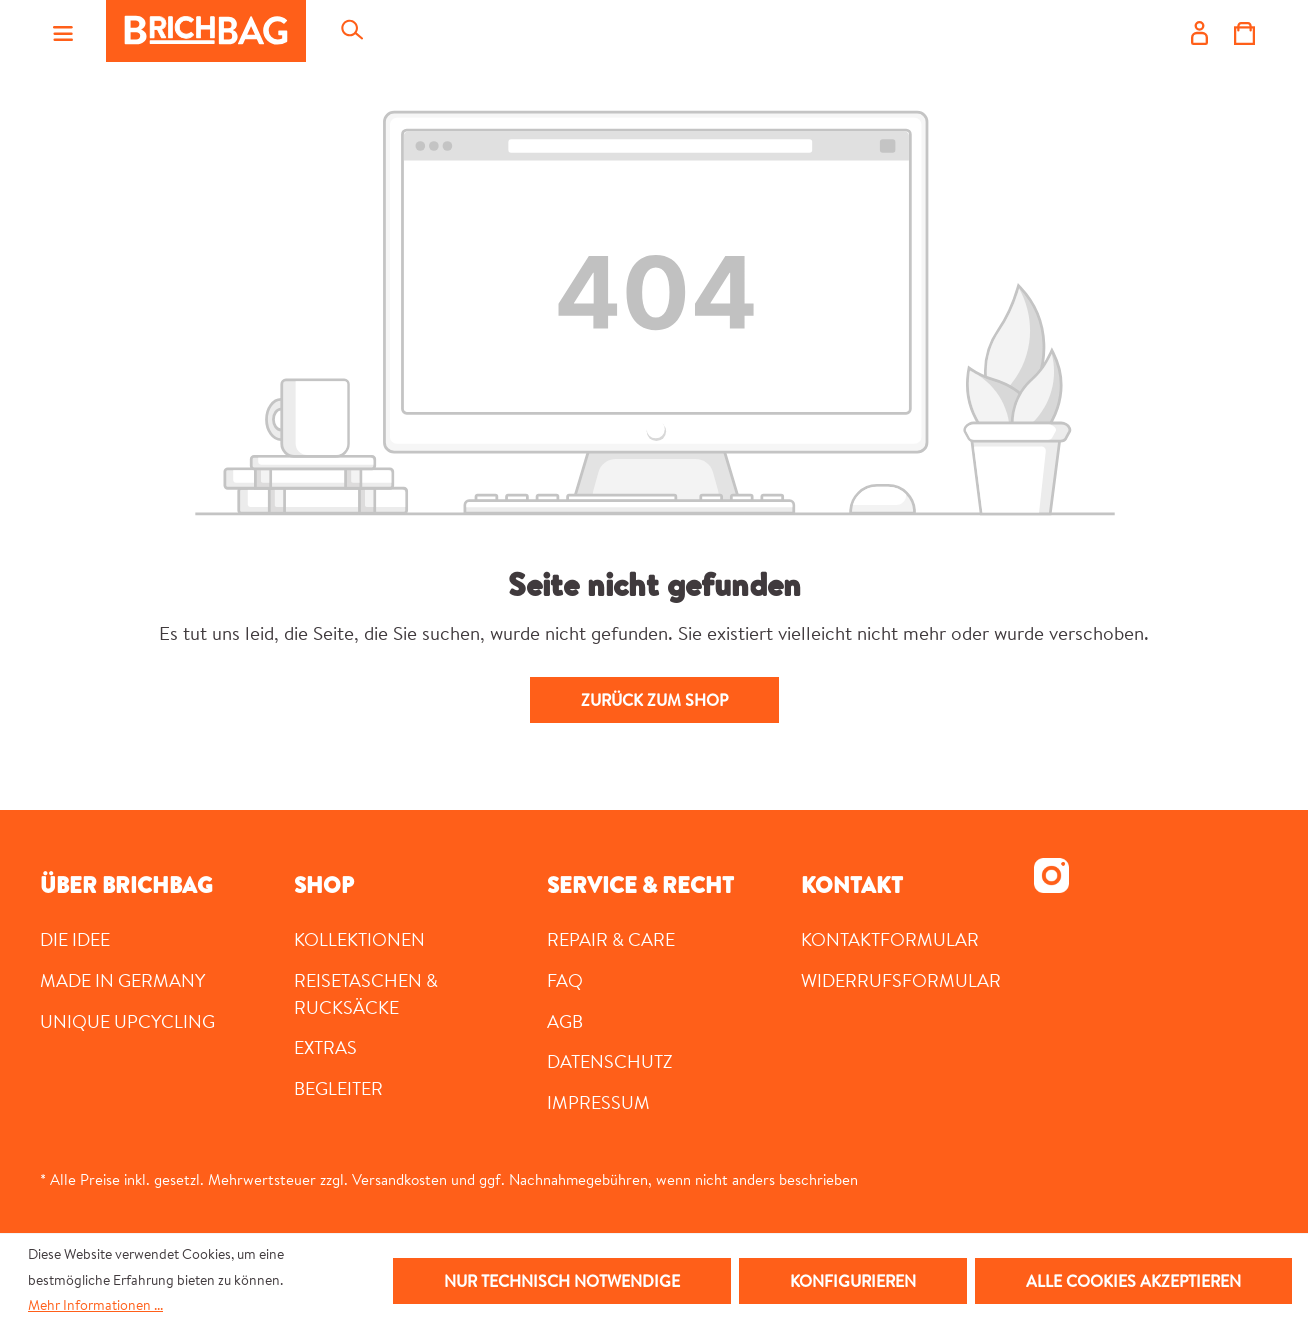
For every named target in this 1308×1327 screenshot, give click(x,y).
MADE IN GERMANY (122, 980)
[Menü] (63, 31)
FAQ (565, 980)
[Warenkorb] (1244, 31)
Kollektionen (359, 939)
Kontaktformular (890, 939)
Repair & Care (611, 939)
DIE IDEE (75, 939)
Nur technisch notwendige (562, 1281)
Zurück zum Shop (654, 700)
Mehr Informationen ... (95, 1305)
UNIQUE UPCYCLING (127, 1021)
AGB (565, 1021)
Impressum (598, 1102)
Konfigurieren (853, 1281)
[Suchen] (351, 31)
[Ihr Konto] (1199, 31)
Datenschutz (610, 1061)
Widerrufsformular (901, 980)
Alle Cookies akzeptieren (1133, 1281)
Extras (325, 1047)
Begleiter (338, 1088)
